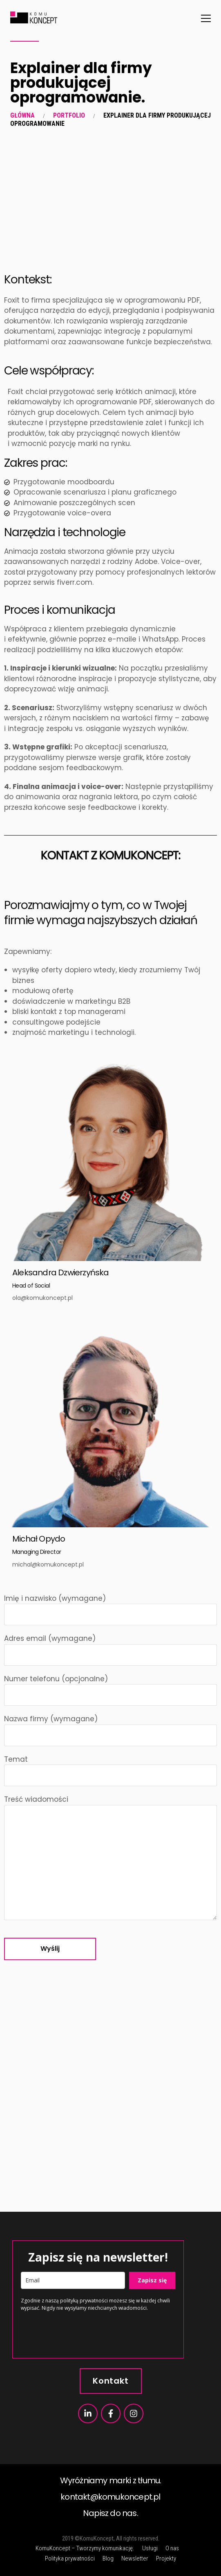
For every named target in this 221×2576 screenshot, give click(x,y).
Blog (108, 2558)
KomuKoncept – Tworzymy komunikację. (85, 2548)
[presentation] (83, 2334)
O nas (172, 2548)
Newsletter (134, 2558)
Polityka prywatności (70, 2558)
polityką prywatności (84, 2300)
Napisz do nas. (110, 2513)
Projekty (166, 2558)
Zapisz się (152, 2280)
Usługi (150, 2548)
